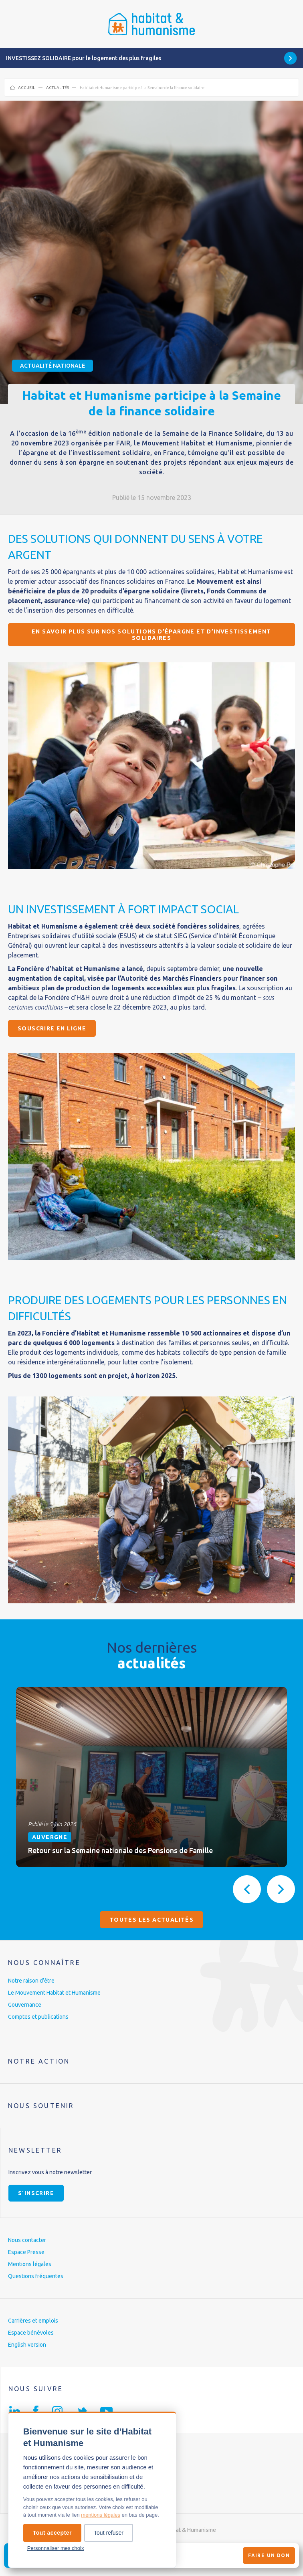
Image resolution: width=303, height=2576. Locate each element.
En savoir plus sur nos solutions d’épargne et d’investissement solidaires (151, 634)
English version (27, 2344)
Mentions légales (29, 2264)
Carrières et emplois (33, 2320)
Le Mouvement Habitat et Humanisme (54, 1992)
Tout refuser (108, 2532)
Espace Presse (26, 2252)
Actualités (57, 87)
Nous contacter (27, 2240)
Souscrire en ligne (52, 1028)
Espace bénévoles (31, 2332)
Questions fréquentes (35, 2276)
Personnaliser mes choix (55, 2548)
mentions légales (100, 2515)
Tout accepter (52, 2532)
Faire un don (269, 2555)
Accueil (26, 87)
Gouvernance (24, 2004)
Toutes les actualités (151, 1919)
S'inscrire (36, 2193)
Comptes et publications (38, 2016)
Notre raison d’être (31, 1980)
